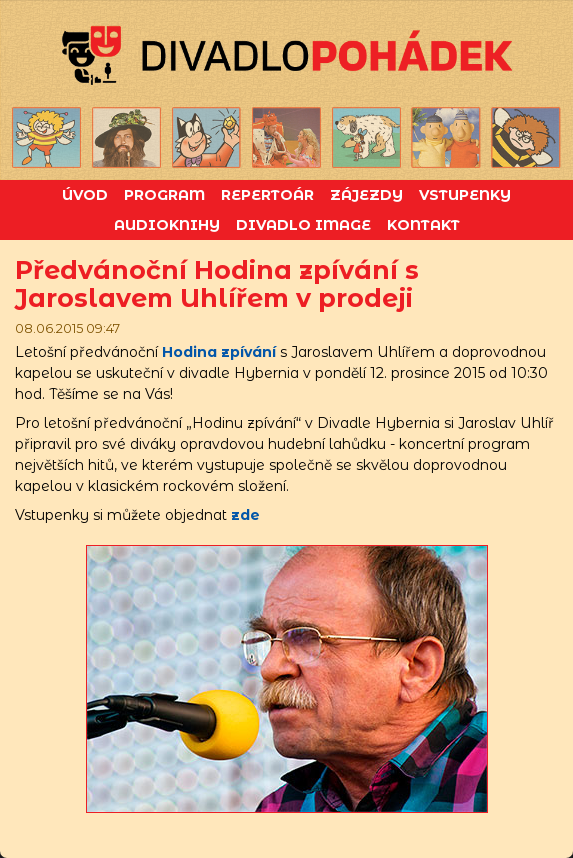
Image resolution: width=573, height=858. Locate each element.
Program (164, 195)
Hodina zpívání (219, 352)
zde (245, 515)
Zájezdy (366, 195)
